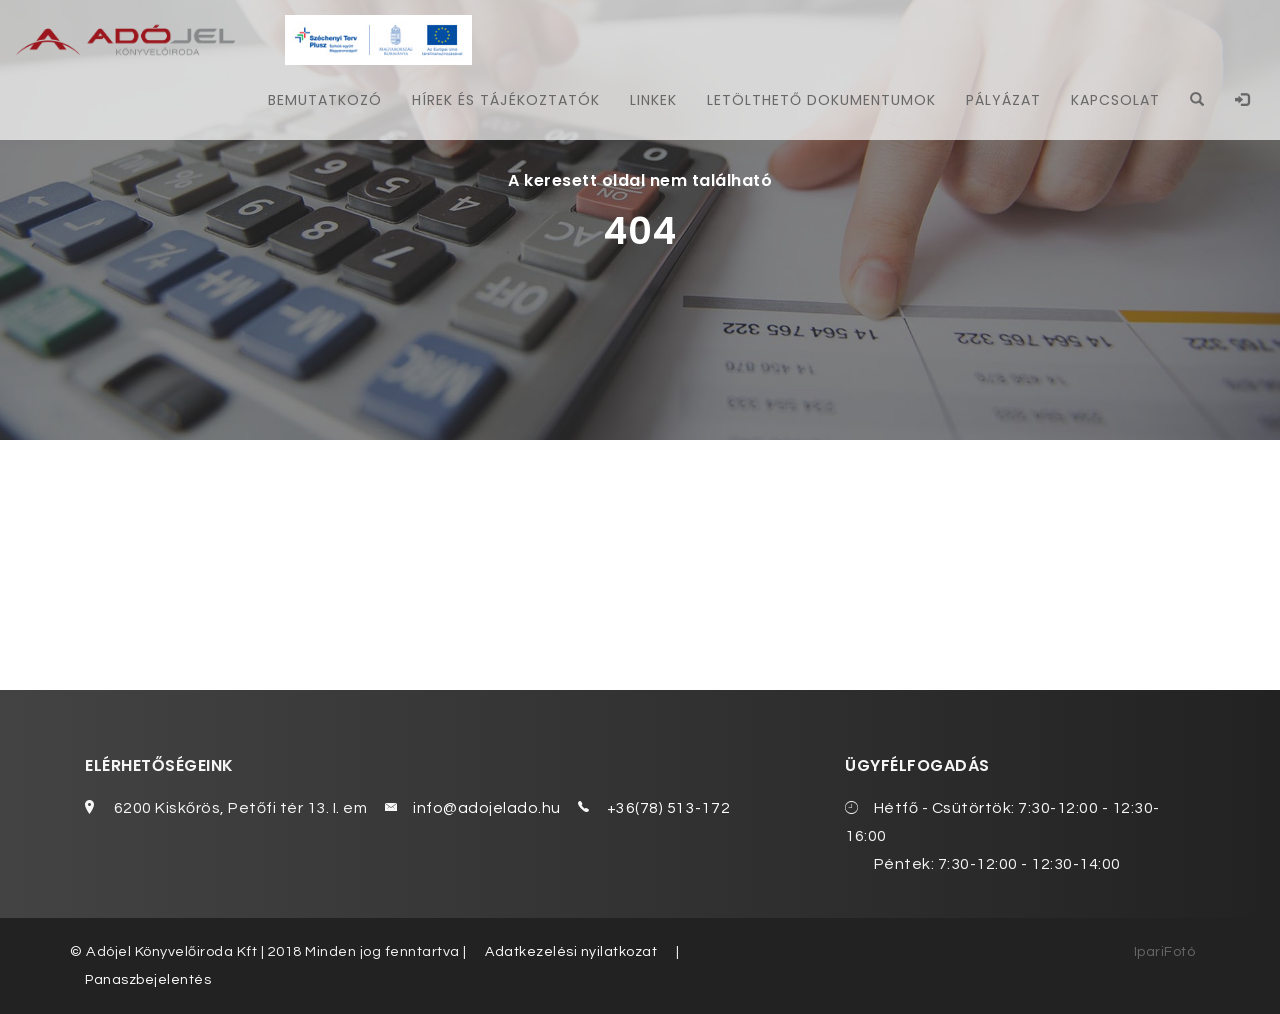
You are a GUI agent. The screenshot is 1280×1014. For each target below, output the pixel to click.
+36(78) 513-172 (669, 808)
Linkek (649, 100)
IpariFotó (1165, 951)
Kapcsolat (1114, 100)
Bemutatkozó (318, 100)
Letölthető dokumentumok (818, 100)
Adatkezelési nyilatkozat (571, 951)
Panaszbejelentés (148, 979)
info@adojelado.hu (487, 808)
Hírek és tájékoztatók (500, 100)
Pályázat (1001, 100)
